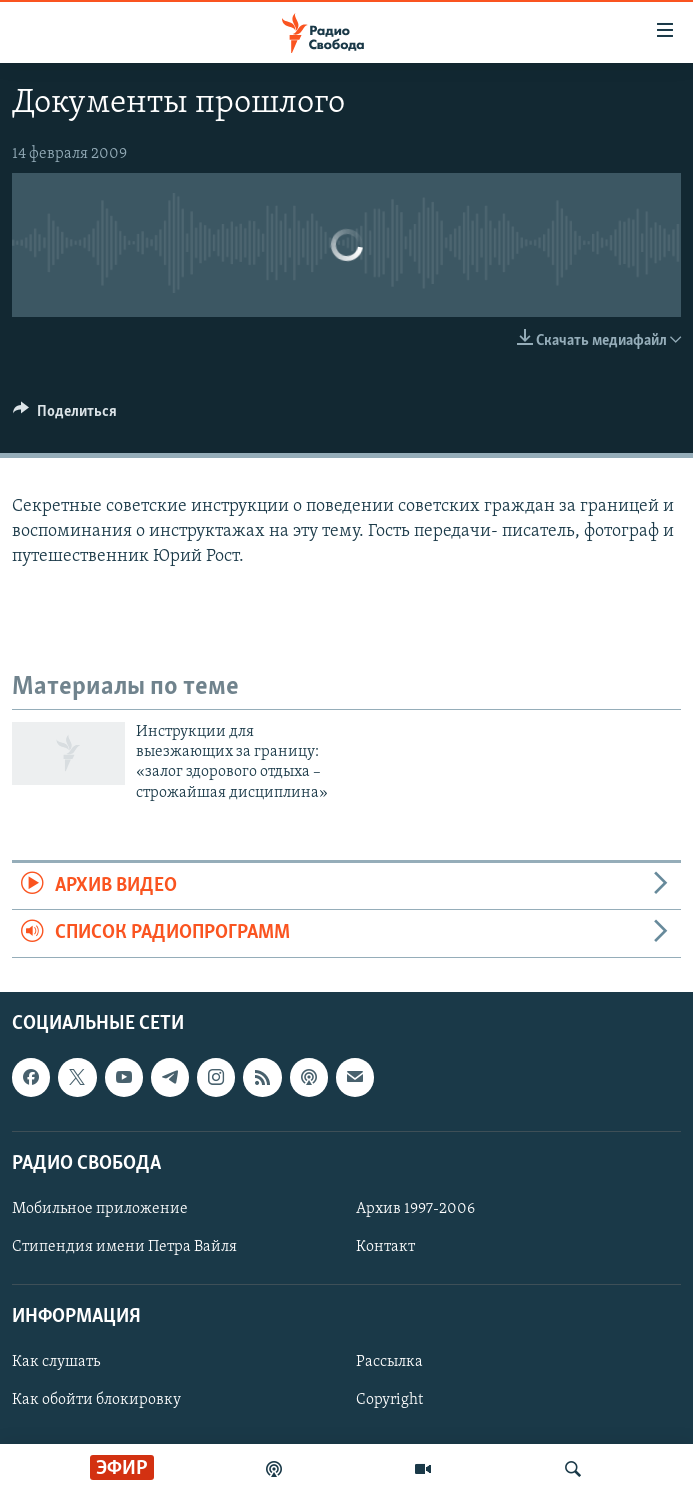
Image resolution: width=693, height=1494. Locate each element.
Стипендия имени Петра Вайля (124, 1247)
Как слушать (56, 1362)
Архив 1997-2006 (415, 1209)
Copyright (389, 1400)
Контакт (385, 1247)
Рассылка (389, 1362)
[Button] (65, 416)
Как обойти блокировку (96, 1400)
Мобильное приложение (100, 1209)
